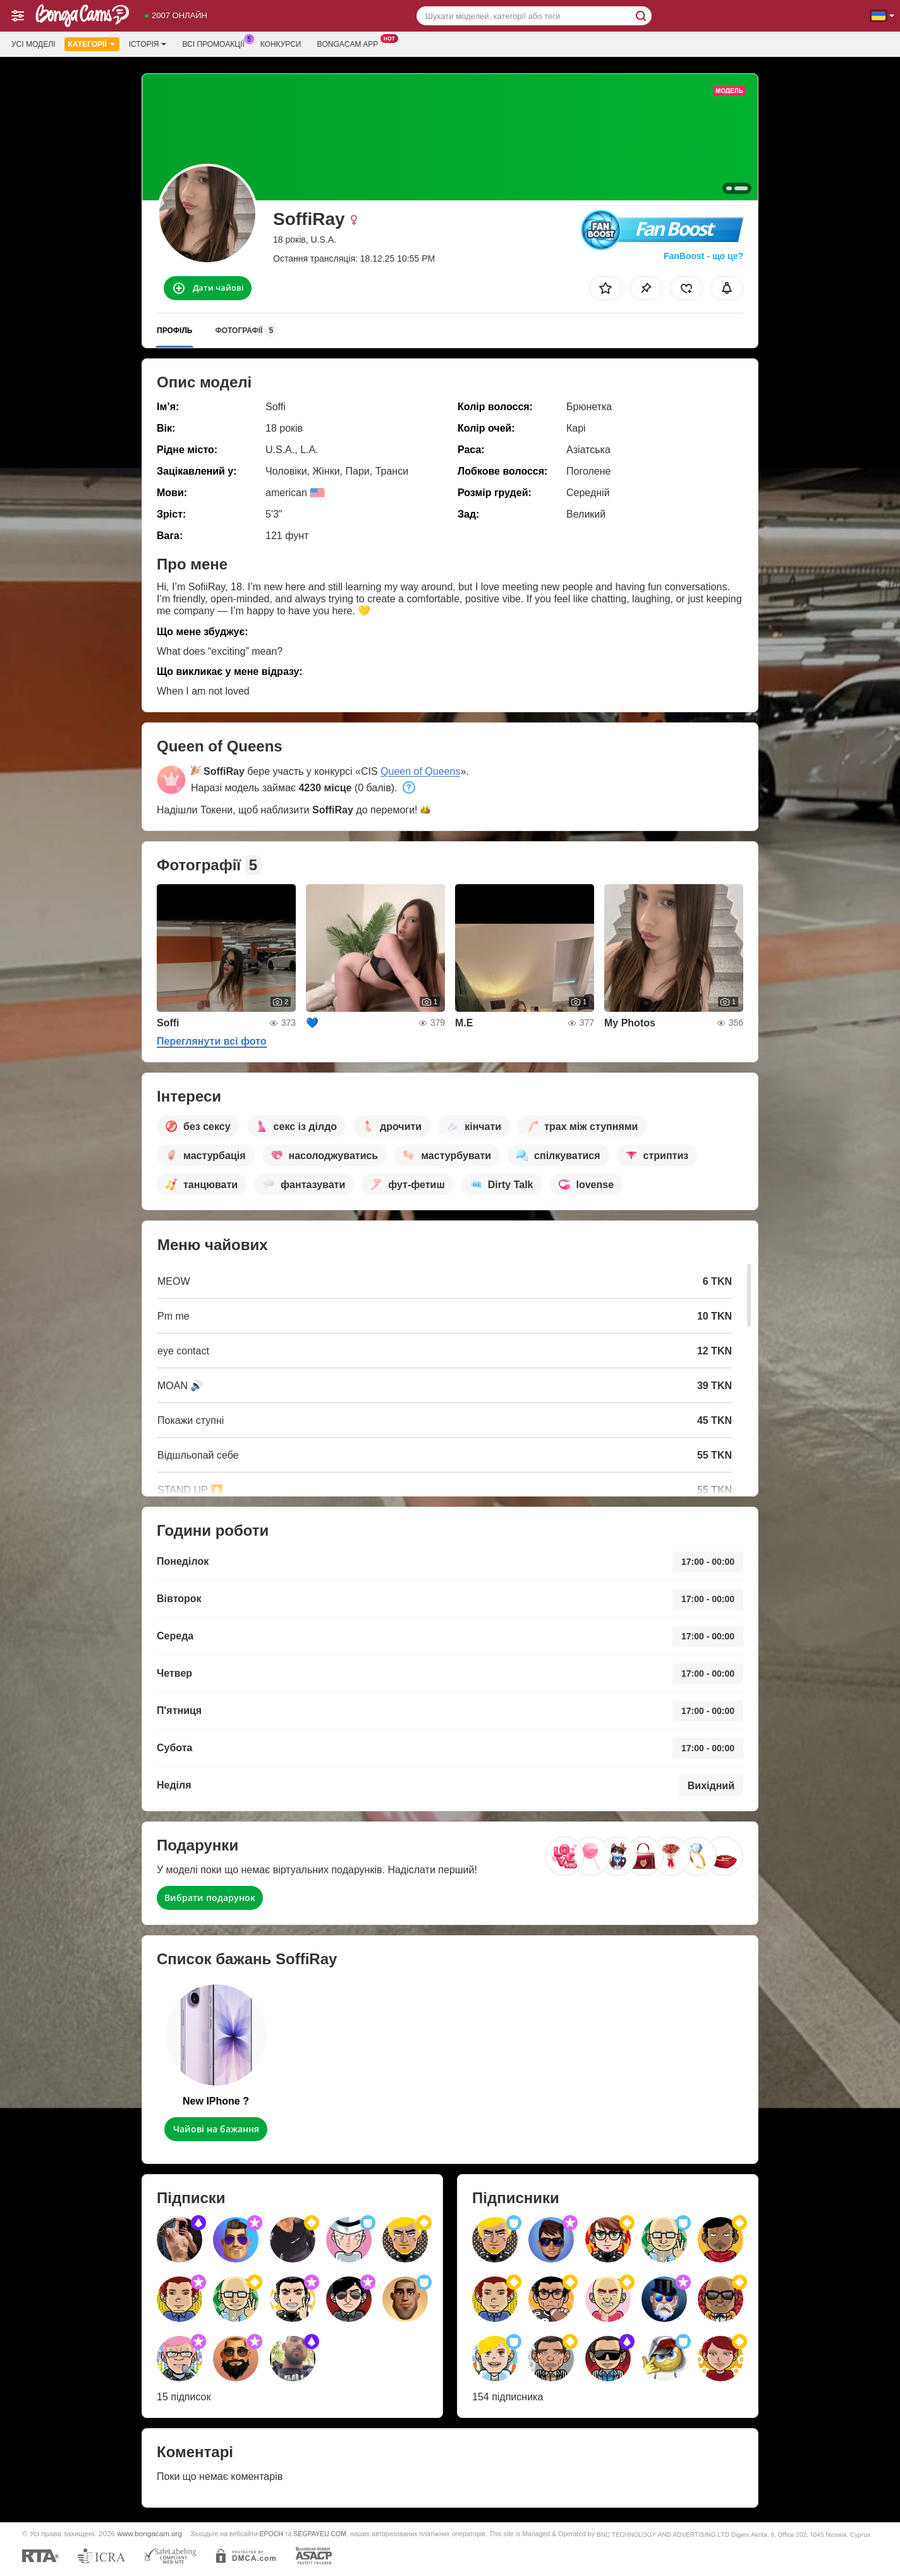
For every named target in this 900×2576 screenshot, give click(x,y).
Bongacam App (350, 43)
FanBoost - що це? (703, 256)
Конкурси (280, 44)
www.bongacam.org (149, 2533)
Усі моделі (33, 44)
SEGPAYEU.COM (319, 2533)
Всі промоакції (216, 43)
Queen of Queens (420, 771)
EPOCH (271, 2533)
